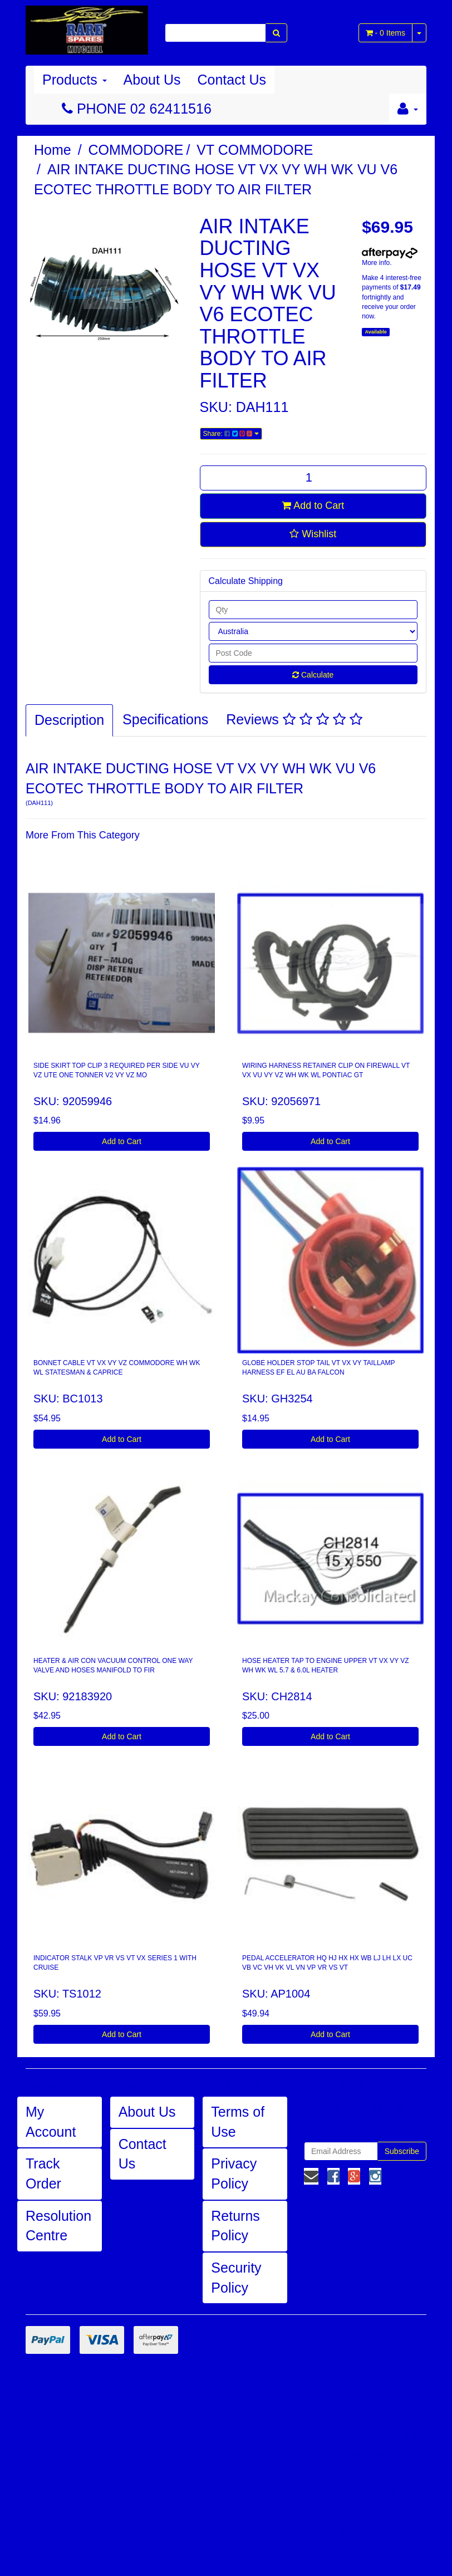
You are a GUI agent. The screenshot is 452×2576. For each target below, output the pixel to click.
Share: (231, 434)
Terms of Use (237, 2122)
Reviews (294, 719)
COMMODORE (136, 150)
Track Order (43, 2173)
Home (52, 150)
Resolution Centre (58, 2226)
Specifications (165, 719)
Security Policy (236, 2277)
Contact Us (231, 79)
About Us (152, 79)
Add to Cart (313, 505)
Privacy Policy (234, 2173)
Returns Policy (235, 2226)
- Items (385, 32)
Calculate (312, 674)
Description (69, 720)
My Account (51, 2122)
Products (74, 79)
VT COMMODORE (254, 150)
